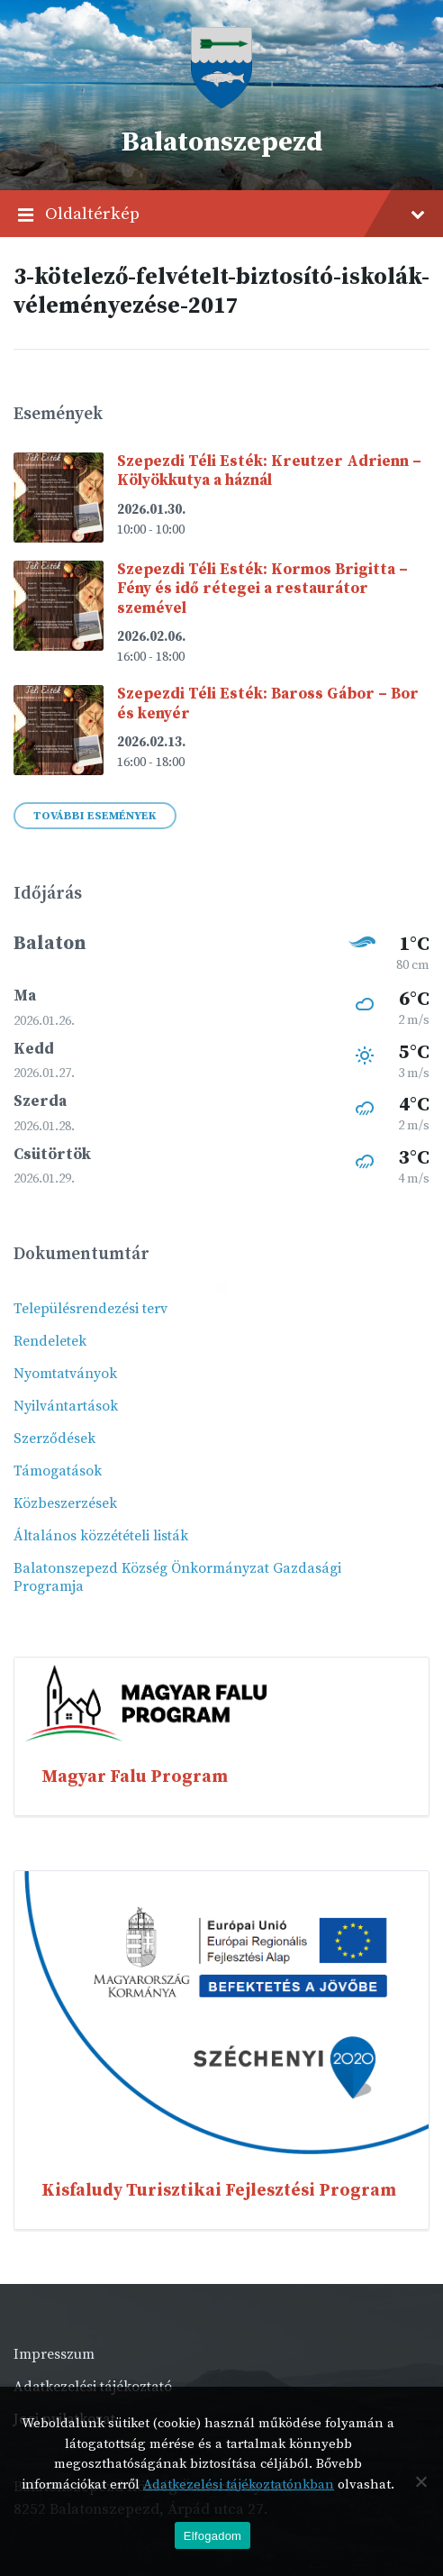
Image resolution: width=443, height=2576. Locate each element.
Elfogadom (212, 2536)
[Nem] (420, 2481)
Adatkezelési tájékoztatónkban (238, 2484)
